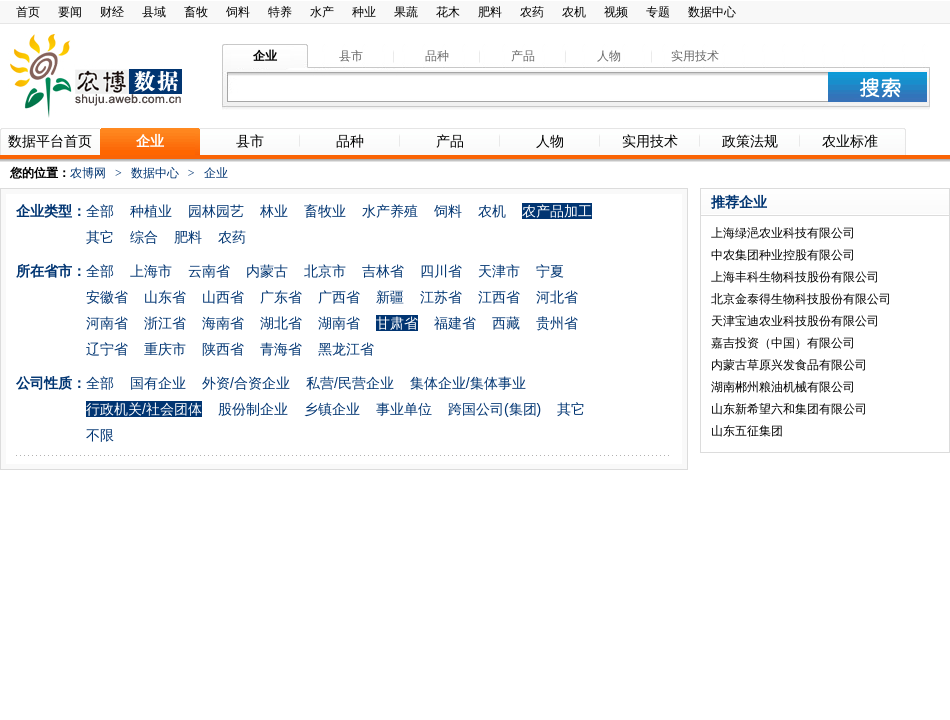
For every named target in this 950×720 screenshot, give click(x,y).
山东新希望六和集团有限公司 (789, 409)
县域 (154, 12)
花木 (448, 12)
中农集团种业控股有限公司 (783, 255)
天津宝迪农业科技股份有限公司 (795, 321)
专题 (658, 12)
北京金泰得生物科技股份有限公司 (801, 299)
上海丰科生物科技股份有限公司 (795, 277)
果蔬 (406, 12)
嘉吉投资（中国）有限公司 (783, 343)
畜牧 (196, 12)
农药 (532, 12)
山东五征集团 (747, 431)
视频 (616, 12)
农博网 (88, 173)
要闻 (70, 12)
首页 (28, 12)
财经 (112, 12)
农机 (574, 12)
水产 (322, 12)
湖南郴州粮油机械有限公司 (783, 387)
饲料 (238, 12)
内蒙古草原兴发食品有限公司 (789, 365)
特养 (280, 12)
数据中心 (712, 12)
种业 (364, 12)
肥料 (490, 12)
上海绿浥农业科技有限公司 (783, 233)
